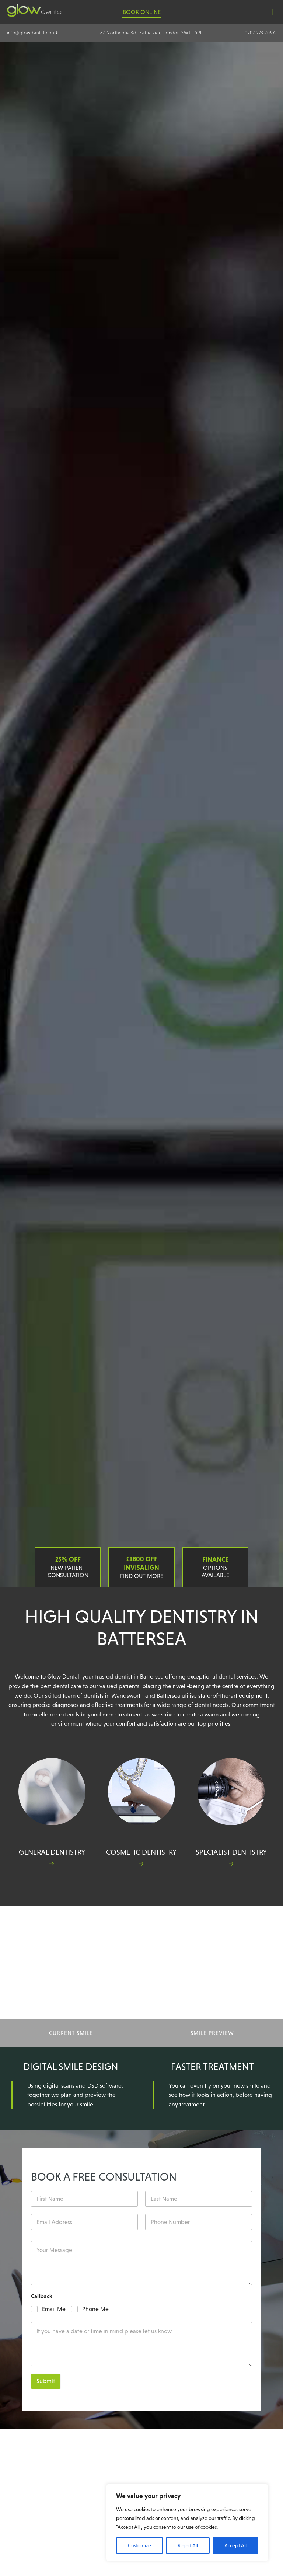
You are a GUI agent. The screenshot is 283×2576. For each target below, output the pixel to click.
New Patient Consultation (68, 1566)
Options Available (215, 1566)
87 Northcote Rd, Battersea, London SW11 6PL (151, 32)
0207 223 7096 (260, 32)
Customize (139, 2545)
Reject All (188, 2545)
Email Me (54, 2309)
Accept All (235, 2545)
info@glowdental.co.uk (32, 32)
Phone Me (95, 2309)
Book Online (142, 12)
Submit (45, 2381)
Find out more (141, 1567)
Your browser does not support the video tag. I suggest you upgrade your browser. (141, 814)
